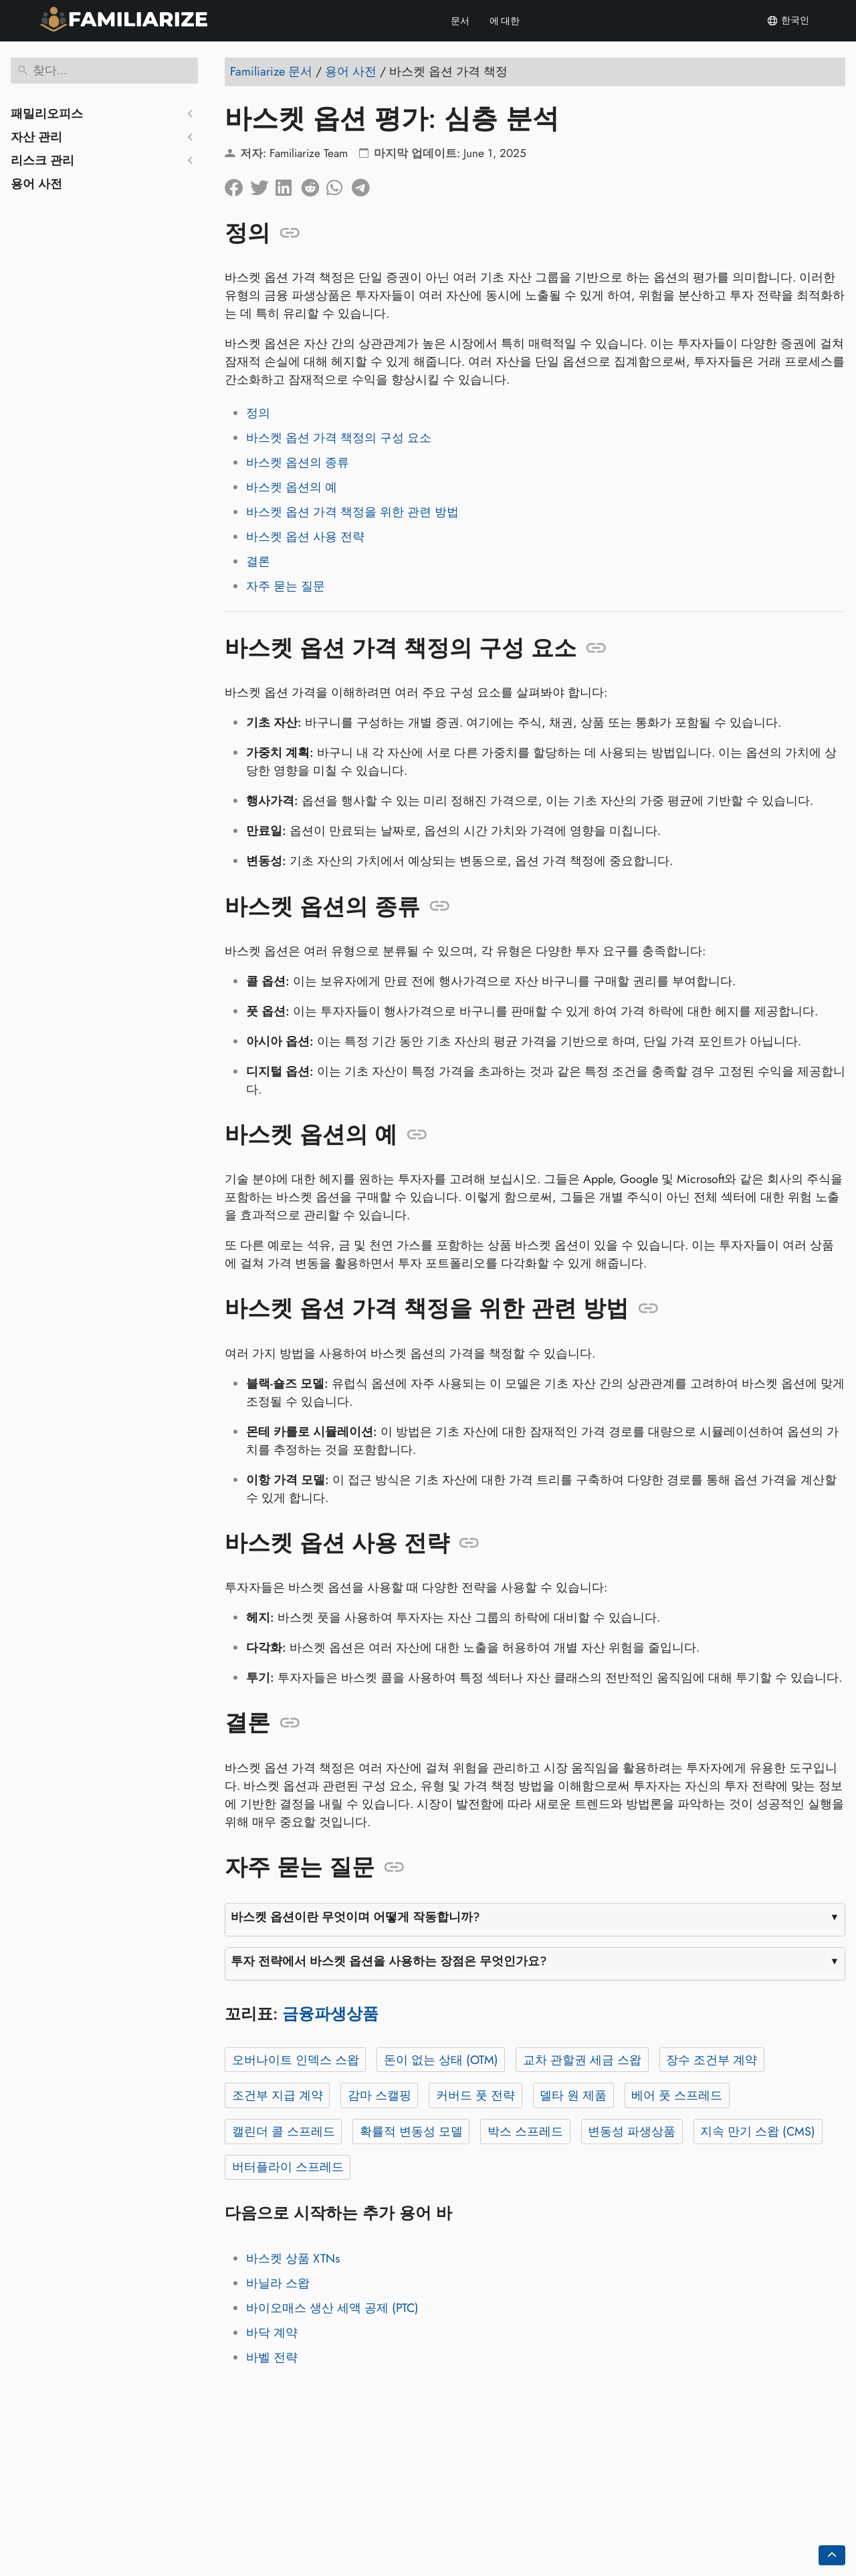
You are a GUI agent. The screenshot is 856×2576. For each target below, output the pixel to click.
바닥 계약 (272, 2332)
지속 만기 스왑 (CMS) (757, 2131)
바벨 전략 (272, 2357)
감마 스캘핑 (379, 2095)
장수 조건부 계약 (711, 2060)
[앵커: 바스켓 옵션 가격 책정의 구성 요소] (596, 648)
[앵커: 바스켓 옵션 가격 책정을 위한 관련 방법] (648, 1308)
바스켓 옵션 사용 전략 (305, 536)
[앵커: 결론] (290, 1723)
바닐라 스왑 (278, 2283)
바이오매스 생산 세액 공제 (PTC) (332, 2308)
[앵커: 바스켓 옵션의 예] (417, 1135)
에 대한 (505, 20)
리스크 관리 (42, 160)
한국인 (787, 21)
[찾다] (104, 70)
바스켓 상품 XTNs (293, 2258)
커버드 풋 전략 (475, 2095)
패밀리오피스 (47, 113)
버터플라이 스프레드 (288, 2167)
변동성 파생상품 (631, 2131)
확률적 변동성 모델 (411, 2131)
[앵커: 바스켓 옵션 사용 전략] (469, 1543)
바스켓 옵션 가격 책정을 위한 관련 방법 (352, 512)
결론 (258, 561)
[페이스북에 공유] (237, 184)
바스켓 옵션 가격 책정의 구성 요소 (338, 437)
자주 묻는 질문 (285, 586)
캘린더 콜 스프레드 (283, 2131)
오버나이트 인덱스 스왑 (295, 2060)
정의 (258, 413)
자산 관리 (36, 137)
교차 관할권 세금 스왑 (582, 2060)
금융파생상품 (330, 2013)
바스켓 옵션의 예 (291, 487)
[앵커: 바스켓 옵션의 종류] (439, 906)
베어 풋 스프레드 (676, 2095)
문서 (460, 20)
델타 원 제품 (573, 2095)
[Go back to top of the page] (832, 2555)
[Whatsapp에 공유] (339, 184)
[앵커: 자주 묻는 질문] (394, 1867)
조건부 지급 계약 (277, 2095)
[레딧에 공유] (313, 184)
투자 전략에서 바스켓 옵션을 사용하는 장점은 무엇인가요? (389, 1961)
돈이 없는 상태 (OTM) (441, 2060)
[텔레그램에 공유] (364, 184)
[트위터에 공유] (263, 184)
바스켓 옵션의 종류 (297, 462)
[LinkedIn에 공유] (288, 184)
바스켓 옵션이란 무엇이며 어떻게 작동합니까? (355, 1917)
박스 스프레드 (525, 2131)
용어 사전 (36, 183)
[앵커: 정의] (290, 233)
